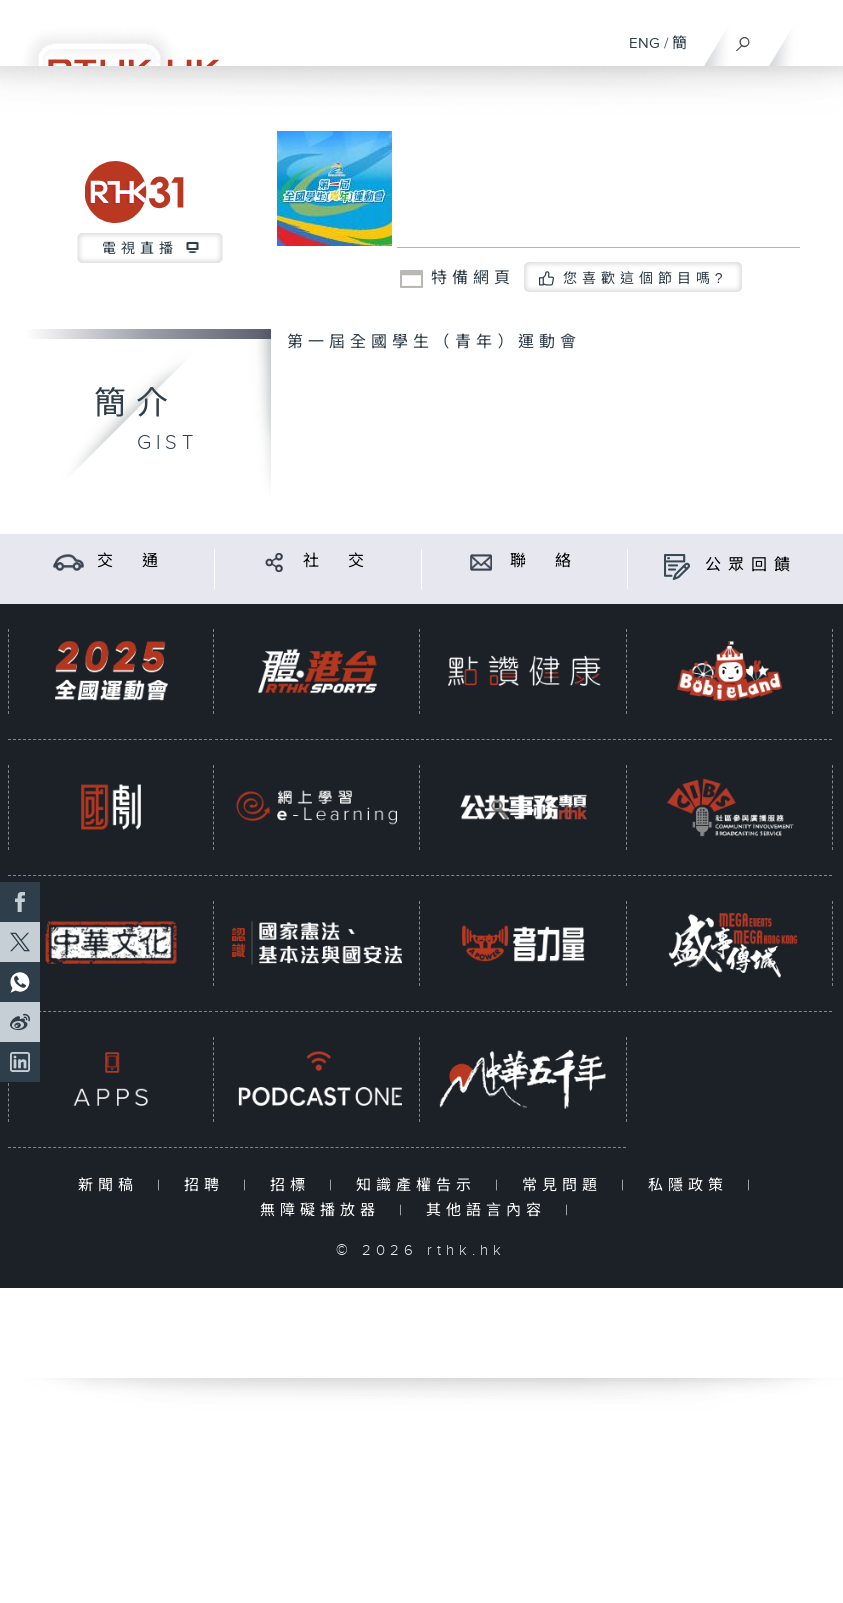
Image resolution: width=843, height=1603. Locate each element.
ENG (644, 43)
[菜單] (815, 36)
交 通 (131, 561)
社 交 (337, 561)
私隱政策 (692, 1185)
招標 (294, 1185)
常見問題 (566, 1185)
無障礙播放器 (324, 1210)
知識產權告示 (420, 1185)
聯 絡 (544, 561)
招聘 (208, 1185)
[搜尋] (743, 39)
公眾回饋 (751, 565)
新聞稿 (112, 1185)
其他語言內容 (490, 1210)
